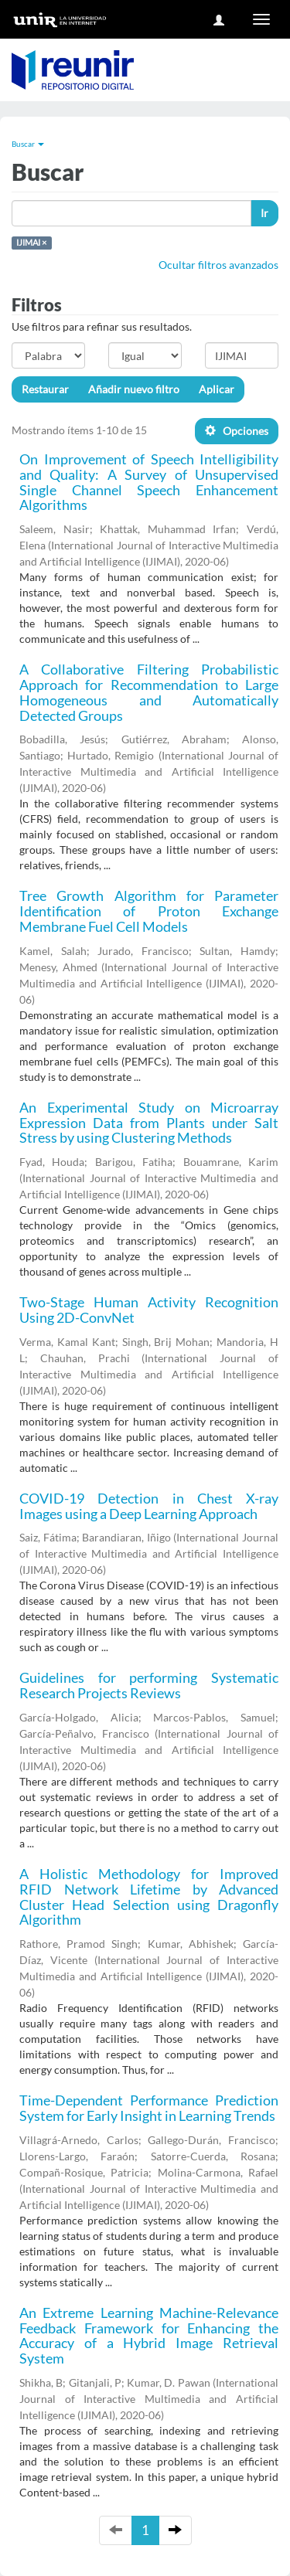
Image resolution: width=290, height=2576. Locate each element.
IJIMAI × (31, 242)
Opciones (236, 430)
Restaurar (45, 389)
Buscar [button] (28, 143)
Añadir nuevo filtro (133, 389)
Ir (264, 212)
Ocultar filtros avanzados (218, 264)
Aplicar (216, 389)
